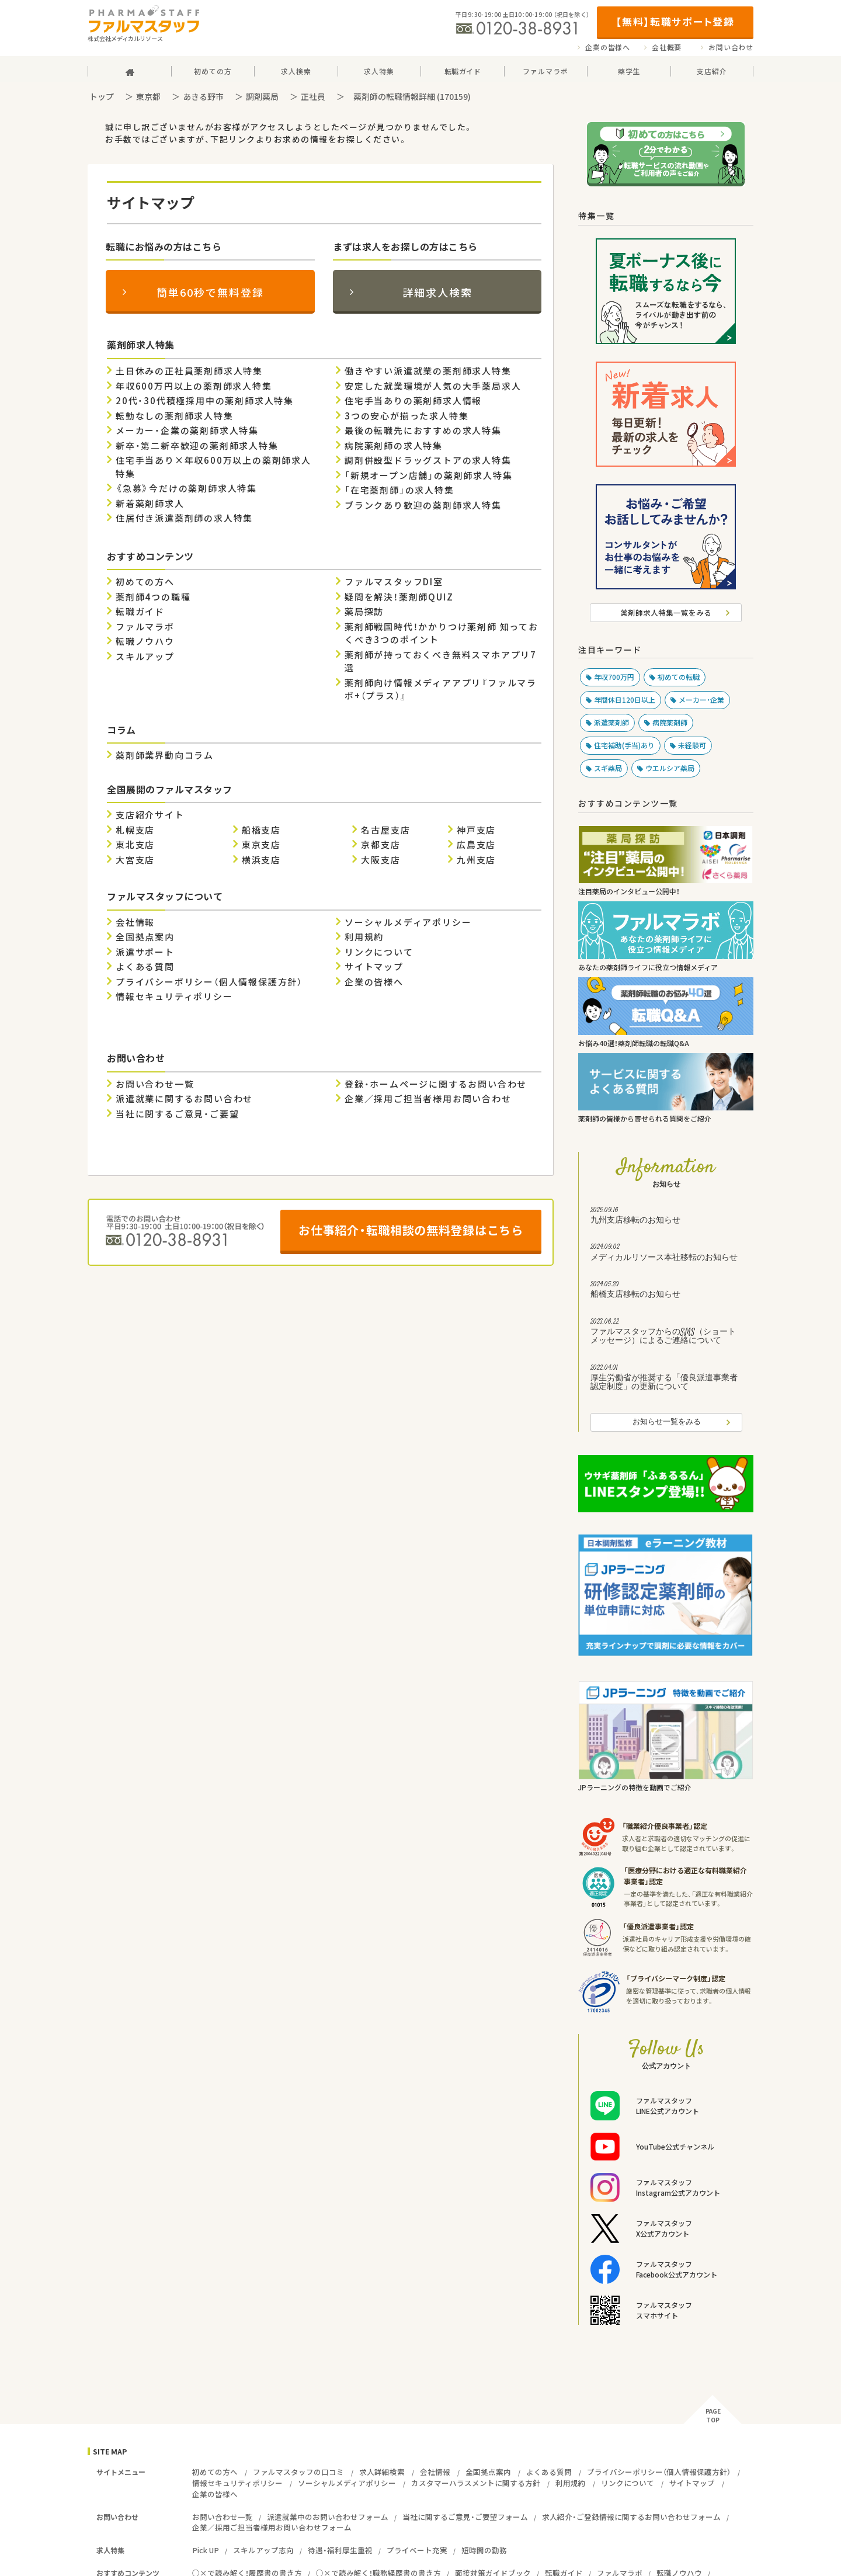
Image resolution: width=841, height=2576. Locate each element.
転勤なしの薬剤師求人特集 (175, 415)
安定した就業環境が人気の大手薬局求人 (433, 386)
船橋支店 (261, 830)
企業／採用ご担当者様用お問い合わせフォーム (272, 2527)
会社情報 (135, 922)
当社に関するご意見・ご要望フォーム (465, 2516)
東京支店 (261, 844)
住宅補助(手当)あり (624, 745)
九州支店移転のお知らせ (666, 1217)
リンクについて (379, 952)
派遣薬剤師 (611, 722)
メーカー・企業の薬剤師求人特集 (187, 430)
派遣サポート (145, 952)
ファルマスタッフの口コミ (298, 2471)
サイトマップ (374, 966)
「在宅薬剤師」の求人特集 (399, 490)
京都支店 (380, 844)
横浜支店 (261, 859)
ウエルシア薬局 (669, 768)
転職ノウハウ (145, 641)
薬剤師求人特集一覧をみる (665, 612)
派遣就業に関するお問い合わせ (184, 1098)
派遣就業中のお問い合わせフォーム (327, 2516)
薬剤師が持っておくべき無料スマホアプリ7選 (441, 661)
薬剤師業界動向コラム (165, 755)
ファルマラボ (145, 626)
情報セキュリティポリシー (174, 996)
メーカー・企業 (701, 700)
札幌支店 (135, 830)
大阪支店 (380, 859)
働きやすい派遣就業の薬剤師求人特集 (428, 370)
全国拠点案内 (145, 937)
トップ (101, 96)
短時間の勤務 (484, 2550)
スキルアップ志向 (263, 2550)
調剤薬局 (262, 96)
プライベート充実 (417, 2550)
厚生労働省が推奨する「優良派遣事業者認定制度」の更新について (666, 1379)
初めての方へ (145, 581)
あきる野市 (203, 96)
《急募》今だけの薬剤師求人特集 (186, 488)
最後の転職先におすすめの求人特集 (423, 430)
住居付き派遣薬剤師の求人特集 (184, 518)
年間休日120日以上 (624, 700)
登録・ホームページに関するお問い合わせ (436, 1084)
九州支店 (476, 859)
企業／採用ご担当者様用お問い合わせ (428, 1098)
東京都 (148, 96)
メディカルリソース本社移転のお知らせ (666, 1253)
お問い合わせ (730, 47)
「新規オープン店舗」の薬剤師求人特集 (428, 475)
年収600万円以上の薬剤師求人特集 (194, 386)
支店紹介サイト (150, 814)
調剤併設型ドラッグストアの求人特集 (428, 460)
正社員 (313, 96)
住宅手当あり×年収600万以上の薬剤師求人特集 (213, 467)
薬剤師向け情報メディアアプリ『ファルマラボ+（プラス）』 (441, 689)
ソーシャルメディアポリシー (408, 922)
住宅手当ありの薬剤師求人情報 (413, 400)
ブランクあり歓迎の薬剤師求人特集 (423, 505)
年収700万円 (614, 677)
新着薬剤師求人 (150, 503)
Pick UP (205, 2550)
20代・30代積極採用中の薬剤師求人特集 (205, 400)
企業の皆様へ (607, 47)
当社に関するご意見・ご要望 (177, 1114)
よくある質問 (145, 966)
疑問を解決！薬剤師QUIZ (399, 597)
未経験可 (692, 745)
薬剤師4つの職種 (153, 597)
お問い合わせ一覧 (155, 1084)
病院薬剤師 (669, 722)
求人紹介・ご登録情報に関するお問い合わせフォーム (631, 2516)
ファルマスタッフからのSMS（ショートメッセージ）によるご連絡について (666, 1333)
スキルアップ (145, 656)
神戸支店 (476, 830)
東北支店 (135, 844)
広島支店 (476, 844)
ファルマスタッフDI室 (394, 581)
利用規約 (364, 937)
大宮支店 (135, 859)
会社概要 (667, 47)
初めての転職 (679, 677)
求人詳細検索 (382, 2471)
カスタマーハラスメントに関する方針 (475, 2482)
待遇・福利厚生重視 (340, 2550)
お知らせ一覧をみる (667, 1422)
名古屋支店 (385, 830)
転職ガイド (140, 611)
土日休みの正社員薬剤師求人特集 (189, 370)
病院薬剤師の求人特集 (394, 445)
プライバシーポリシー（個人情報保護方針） (209, 981)
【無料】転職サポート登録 (675, 21)
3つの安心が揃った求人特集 (406, 415)
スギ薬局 (608, 768)
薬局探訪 (364, 611)
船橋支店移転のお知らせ (666, 1291)
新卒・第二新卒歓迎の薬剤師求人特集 (197, 445)
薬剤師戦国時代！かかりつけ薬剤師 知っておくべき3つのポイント (441, 633)
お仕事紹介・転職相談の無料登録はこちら (410, 1229)
